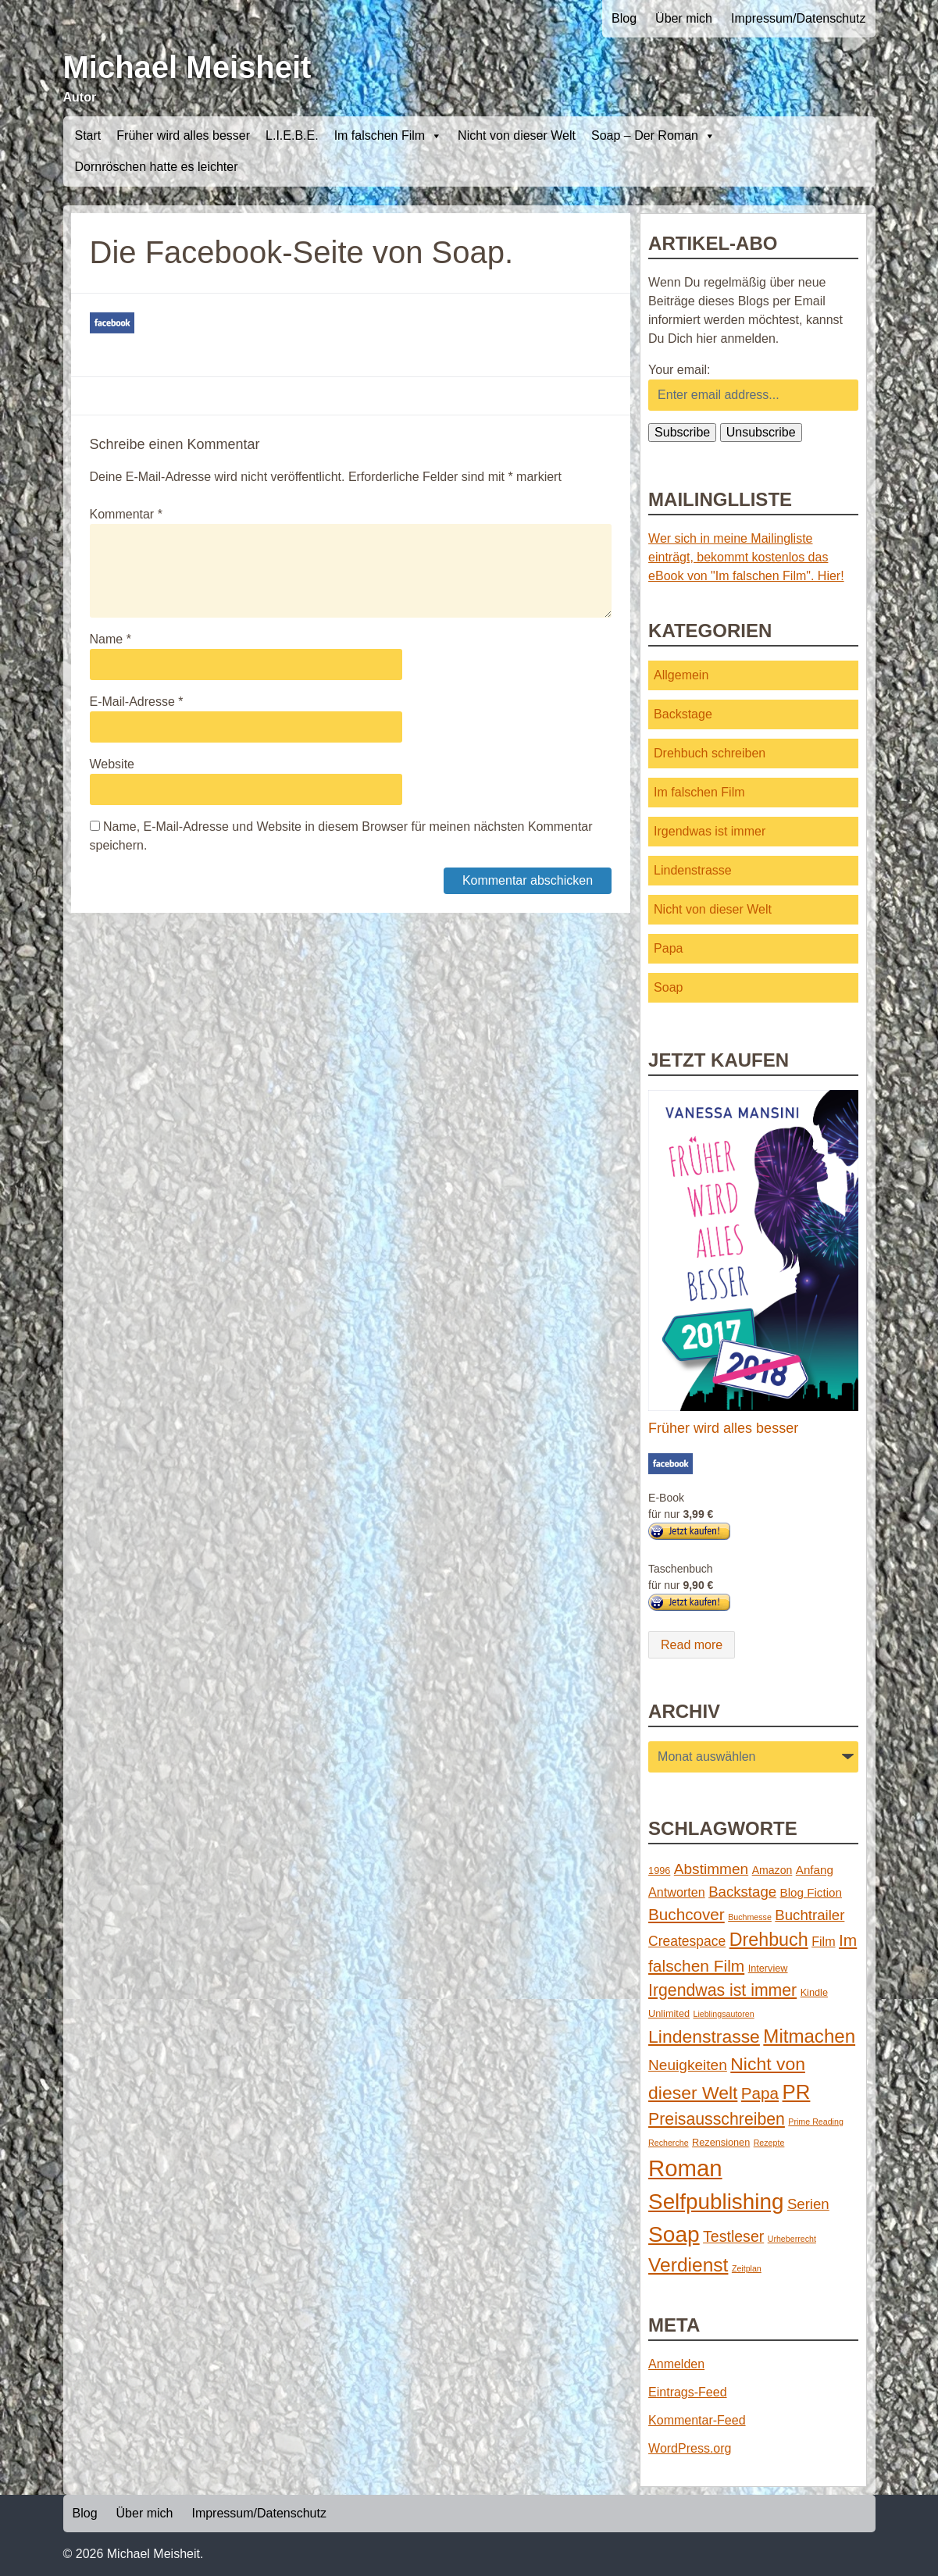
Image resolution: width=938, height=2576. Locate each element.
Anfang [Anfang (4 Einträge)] (814, 1869)
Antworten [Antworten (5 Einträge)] (676, 1892)
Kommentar (126, 514)
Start (88, 135)
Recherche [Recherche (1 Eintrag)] (668, 2142)
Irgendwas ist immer (709, 831)
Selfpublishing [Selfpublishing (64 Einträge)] (715, 2201)
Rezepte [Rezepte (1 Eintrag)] (769, 2142)
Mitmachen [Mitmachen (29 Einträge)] (809, 2036)
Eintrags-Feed (687, 2392)
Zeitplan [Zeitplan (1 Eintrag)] (746, 2268)
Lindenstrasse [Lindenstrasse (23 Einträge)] (704, 2036)
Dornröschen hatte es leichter (156, 166)
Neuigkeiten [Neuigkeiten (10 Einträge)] (687, 2065)
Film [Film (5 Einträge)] (823, 1941)
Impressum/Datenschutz (798, 18)
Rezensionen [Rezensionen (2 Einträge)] (721, 2142)
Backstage (683, 714)
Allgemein (681, 675)
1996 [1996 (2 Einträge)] (659, 1870)
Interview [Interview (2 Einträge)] (768, 1968)
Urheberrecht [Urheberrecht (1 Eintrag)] (792, 2238)
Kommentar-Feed (697, 2420)
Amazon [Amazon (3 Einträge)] (772, 1870)
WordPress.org (689, 2448)
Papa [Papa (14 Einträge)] (760, 2093)
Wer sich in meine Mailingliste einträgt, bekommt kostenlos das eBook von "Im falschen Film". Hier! (746, 557)
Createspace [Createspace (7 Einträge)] (687, 1941)
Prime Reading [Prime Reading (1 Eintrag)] (815, 2121)
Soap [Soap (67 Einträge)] (674, 2234)
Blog (624, 18)
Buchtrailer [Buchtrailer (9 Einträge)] (809, 1915)
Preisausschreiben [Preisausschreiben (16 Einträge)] (716, 2119)
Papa (668, 948)
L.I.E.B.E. (292, 135)
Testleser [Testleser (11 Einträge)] (733, 2236)
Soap (668, 987)
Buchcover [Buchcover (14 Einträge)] (686, 1914)
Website (112, 764)
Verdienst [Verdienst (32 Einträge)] (688, 2264)
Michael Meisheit (187, 67)
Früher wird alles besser (183, 135)
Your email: (679, 369)
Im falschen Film (388, 135)
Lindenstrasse (693, 870)
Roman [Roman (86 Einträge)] (685, 2168)
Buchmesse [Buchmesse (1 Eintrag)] (750, 1917)
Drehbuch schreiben (709, 753)
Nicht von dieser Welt (517, 135)
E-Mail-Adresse (137, 701)
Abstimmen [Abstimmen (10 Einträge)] (711, 1869)
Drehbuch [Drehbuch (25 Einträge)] (768, 1939)
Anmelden (676, 2364)
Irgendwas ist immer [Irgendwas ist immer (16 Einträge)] (722, 1990)
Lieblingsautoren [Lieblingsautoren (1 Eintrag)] (723, 2013)
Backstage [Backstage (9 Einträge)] (742, 1891)
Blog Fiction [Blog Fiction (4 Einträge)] (811, 1892)
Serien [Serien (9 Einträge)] (808, 2204)
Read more (691, 1644)
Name (110, 639)
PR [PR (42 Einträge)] (797, 2092)
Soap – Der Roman (653, 135)
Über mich (683, 18)
